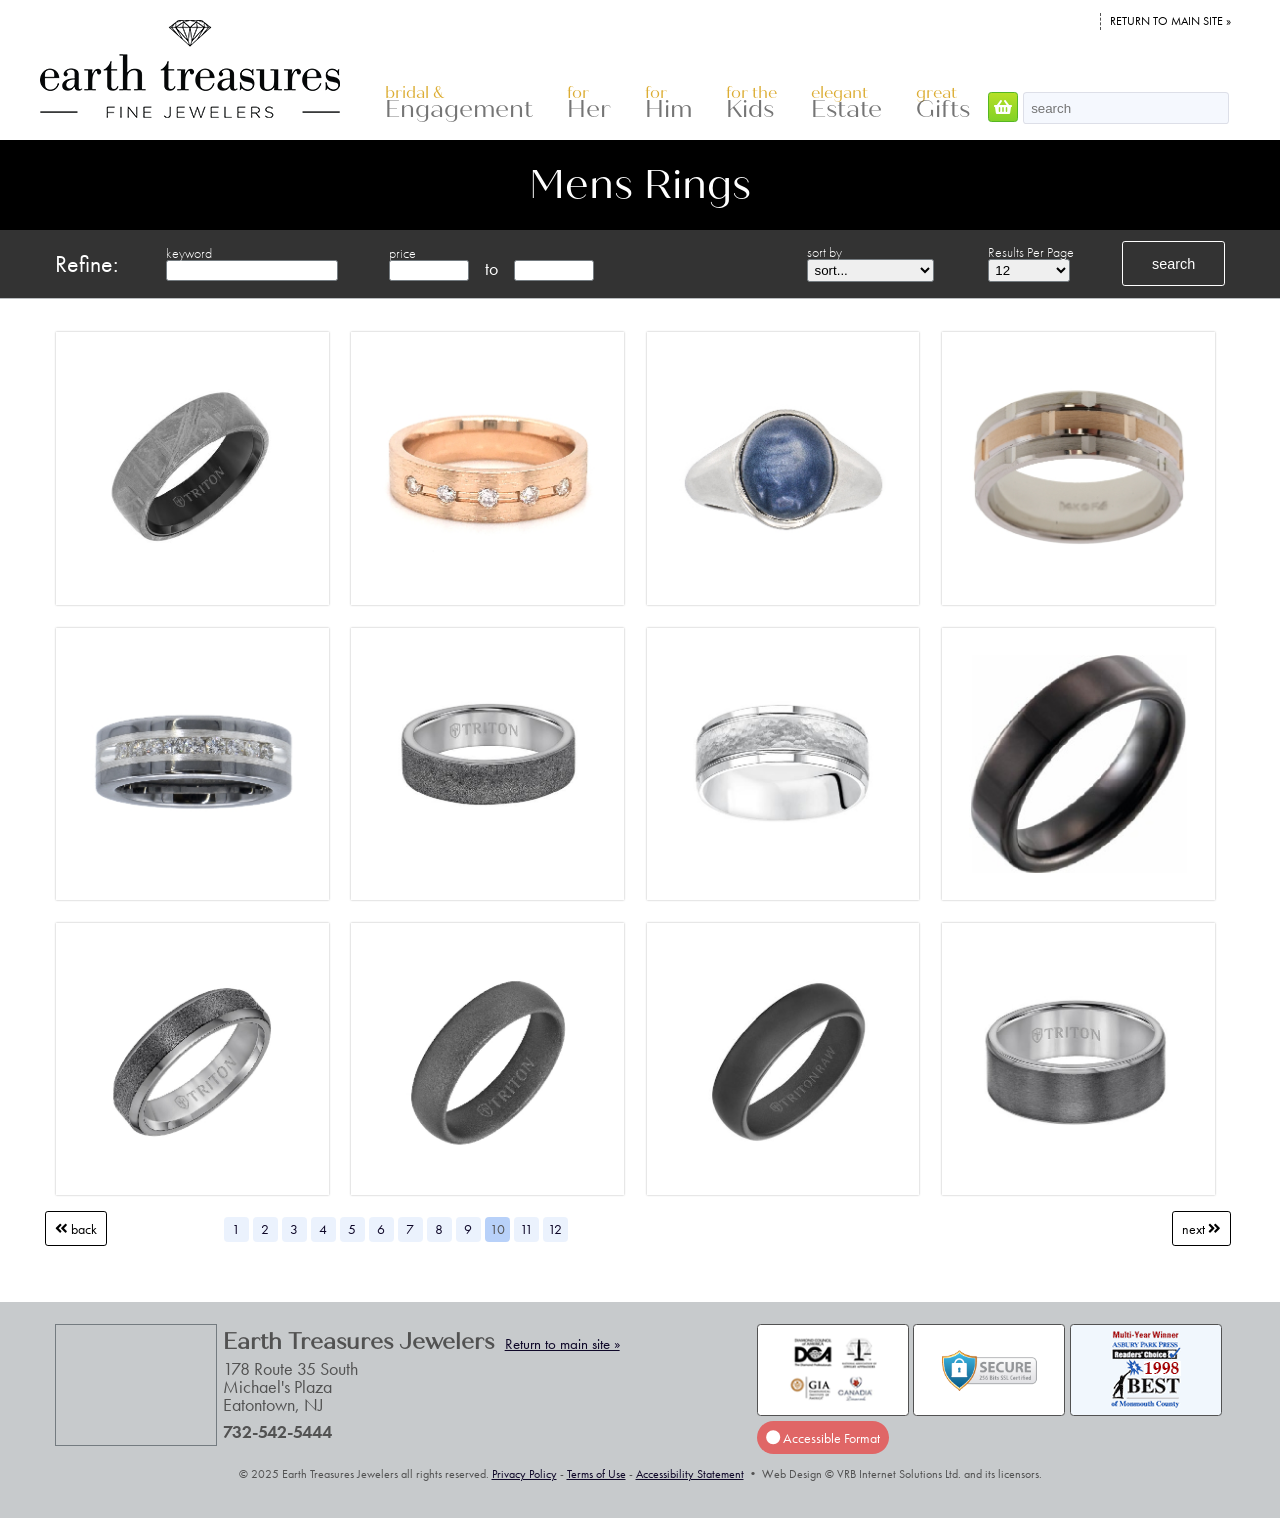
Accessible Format (823, 1438)
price (402, 253)
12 (555, 1229)
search (1173, 264)
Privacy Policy (524, 1474)
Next (1201, 1229)
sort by (824, 252)
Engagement (459, 103)
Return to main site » (1170, 21)
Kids (751, 103)
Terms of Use (596, 1474)
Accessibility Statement (690, 1474)
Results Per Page (1031, 252)
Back (76, 1229)
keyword (189, 253)
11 (526, 1229)
